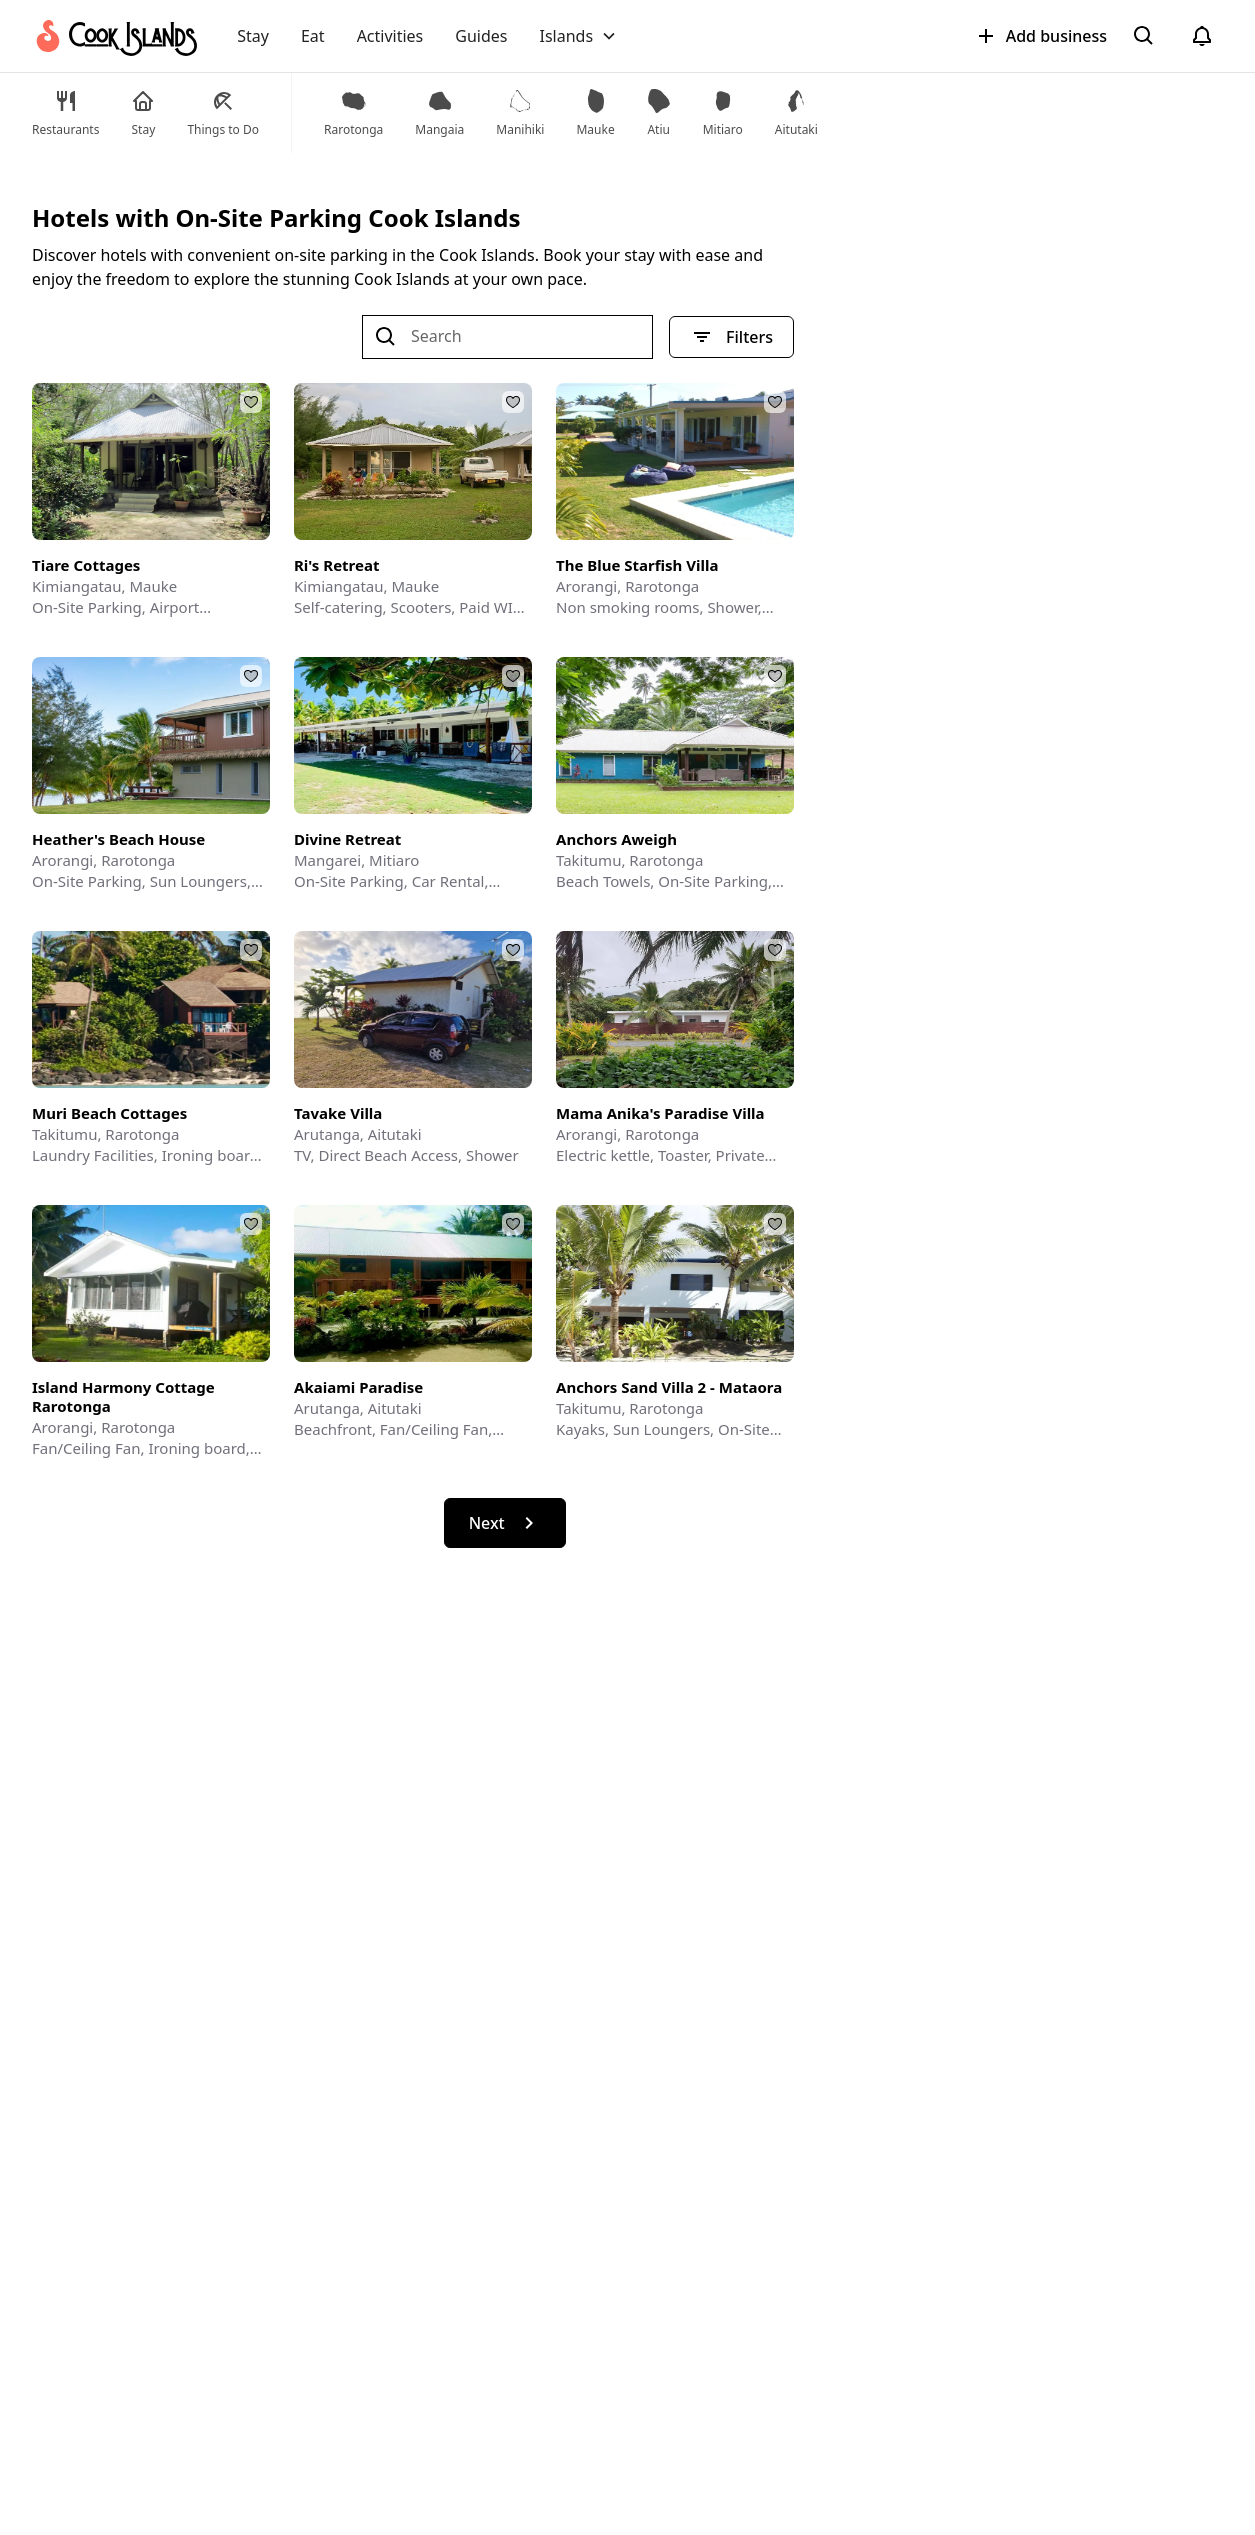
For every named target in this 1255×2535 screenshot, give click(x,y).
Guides (481, 36)
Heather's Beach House (118, 839)
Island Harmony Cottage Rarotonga (123, 1397)
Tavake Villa (338, 1113)
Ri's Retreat (336, 565)
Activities (390, 36)
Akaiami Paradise (358, 1387)
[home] (114, 36)
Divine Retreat (347, 839)
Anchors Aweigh (616, 839)
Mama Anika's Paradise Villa (660, 1113)
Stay (253, 36)
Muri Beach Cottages (109, 1113)
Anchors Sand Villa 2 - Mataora (669, 1387)
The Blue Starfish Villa (637, 565)
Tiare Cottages (86, 565)
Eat (313, 36)
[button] (578, 36)
